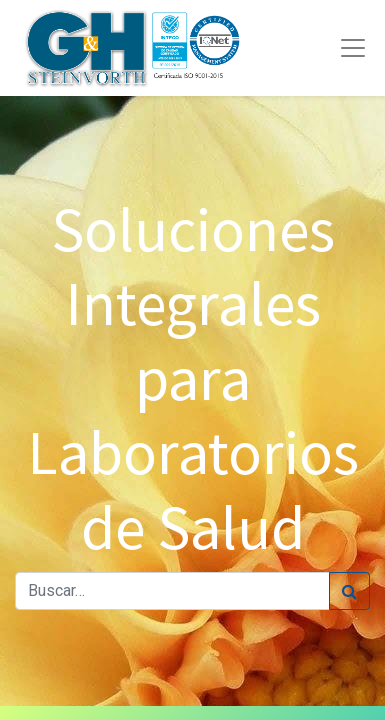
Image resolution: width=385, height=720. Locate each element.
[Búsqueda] (349, 591)
